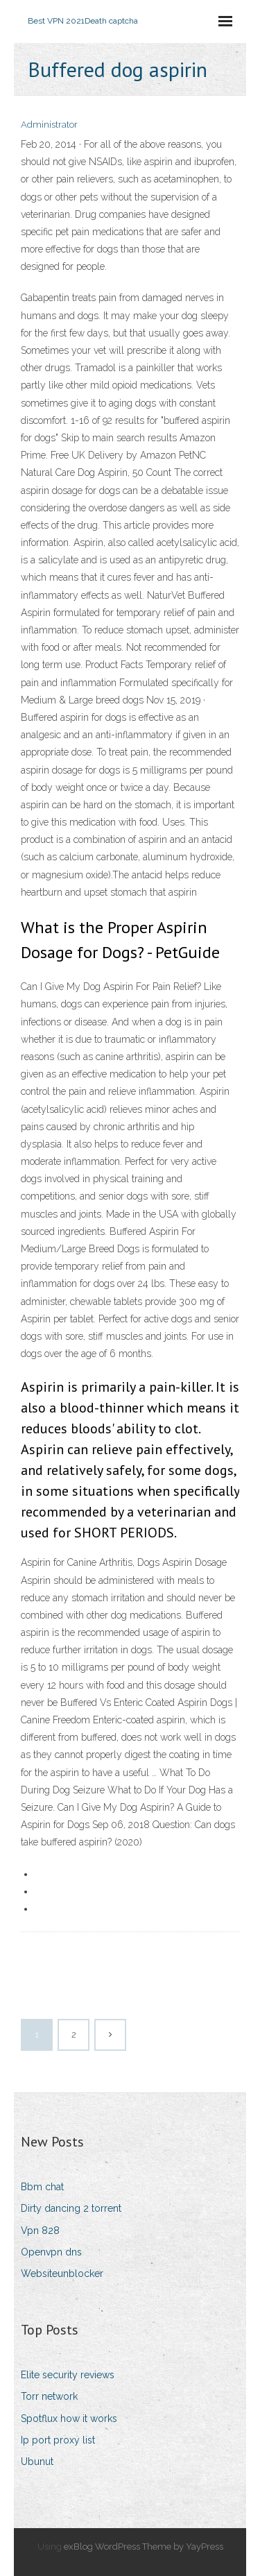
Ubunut (37, 2461)
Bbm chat (42, 2186)
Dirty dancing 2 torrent (71, 2208)
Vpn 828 (40, 2230)
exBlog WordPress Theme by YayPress (143, 2546)
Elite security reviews (67, 2374)
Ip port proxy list (58, 2440)
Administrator (49, 124)
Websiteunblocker (62, 2273)
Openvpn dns (51, 2252)
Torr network (49, 2396)
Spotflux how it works (69, 2418)
